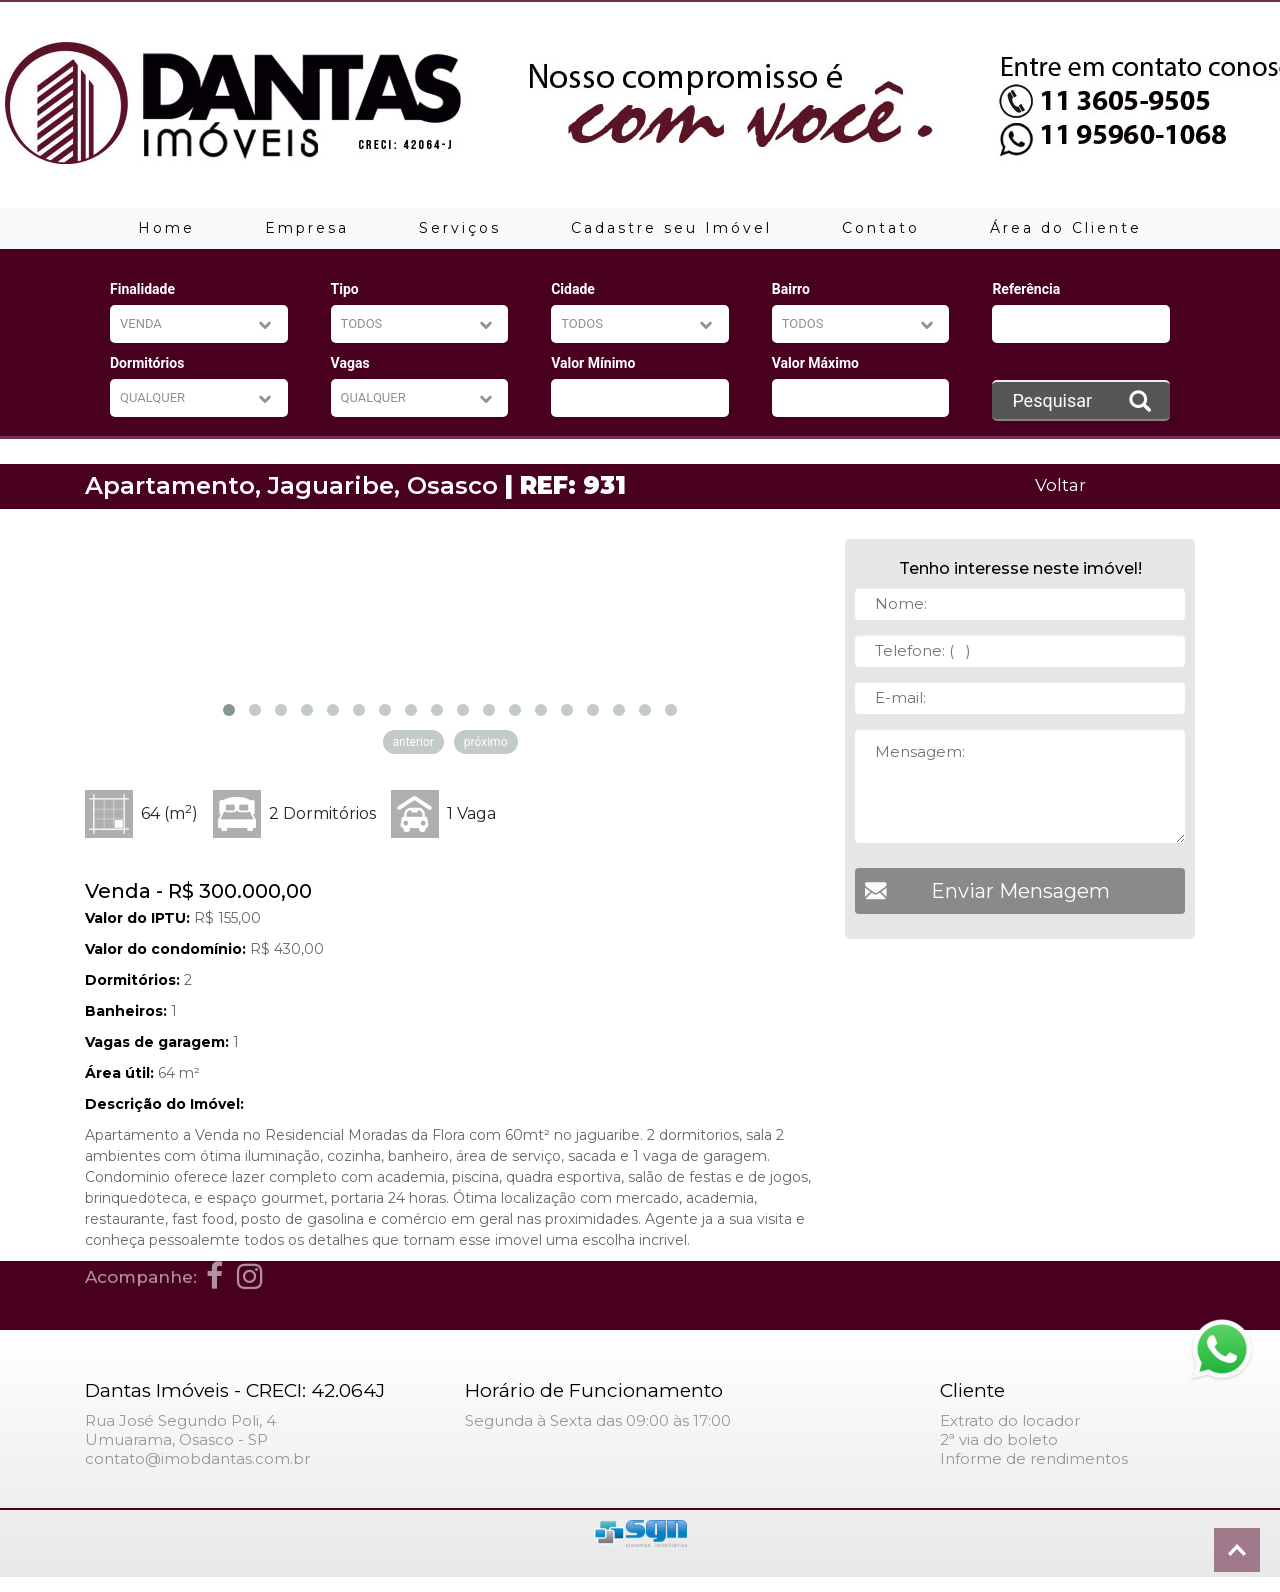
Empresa (307, 228)
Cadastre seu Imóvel (671, 228)
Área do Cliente (1066, 228)
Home (166, 228)
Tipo (345, 289)
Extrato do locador (1010, 1420)
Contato (881, 228)
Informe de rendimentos (1034, 1458)
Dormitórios (147, 363)
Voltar (1060, 484)
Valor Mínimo (593, 363)
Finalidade (142, 289)
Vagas (350, 363)
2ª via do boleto (999, 1439)
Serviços (460, 228)
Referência (1026, 289)
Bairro (791, 289)
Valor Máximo (815, 363)
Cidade (573, 289)
